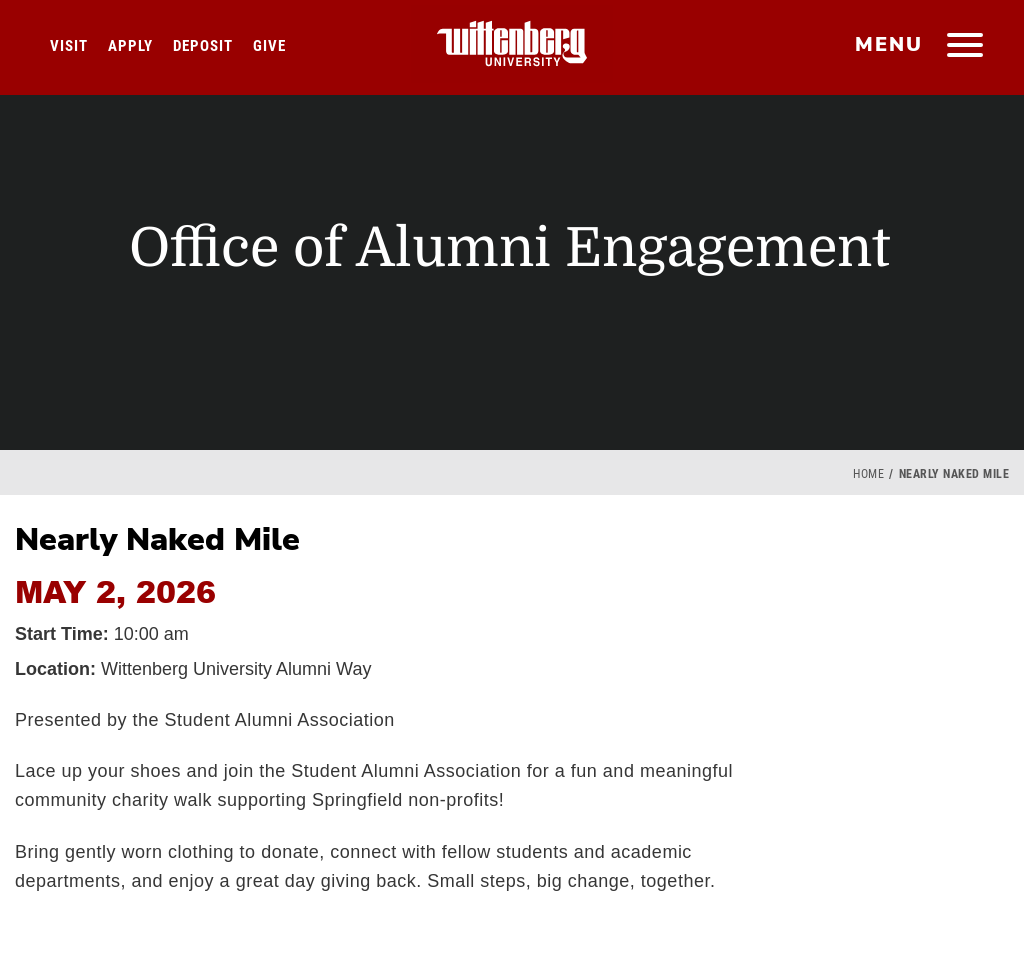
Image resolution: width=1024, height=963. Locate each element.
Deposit (203, 46)
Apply (130, 46)
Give (269, 46)
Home (868, 474)
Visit (69, 46)
